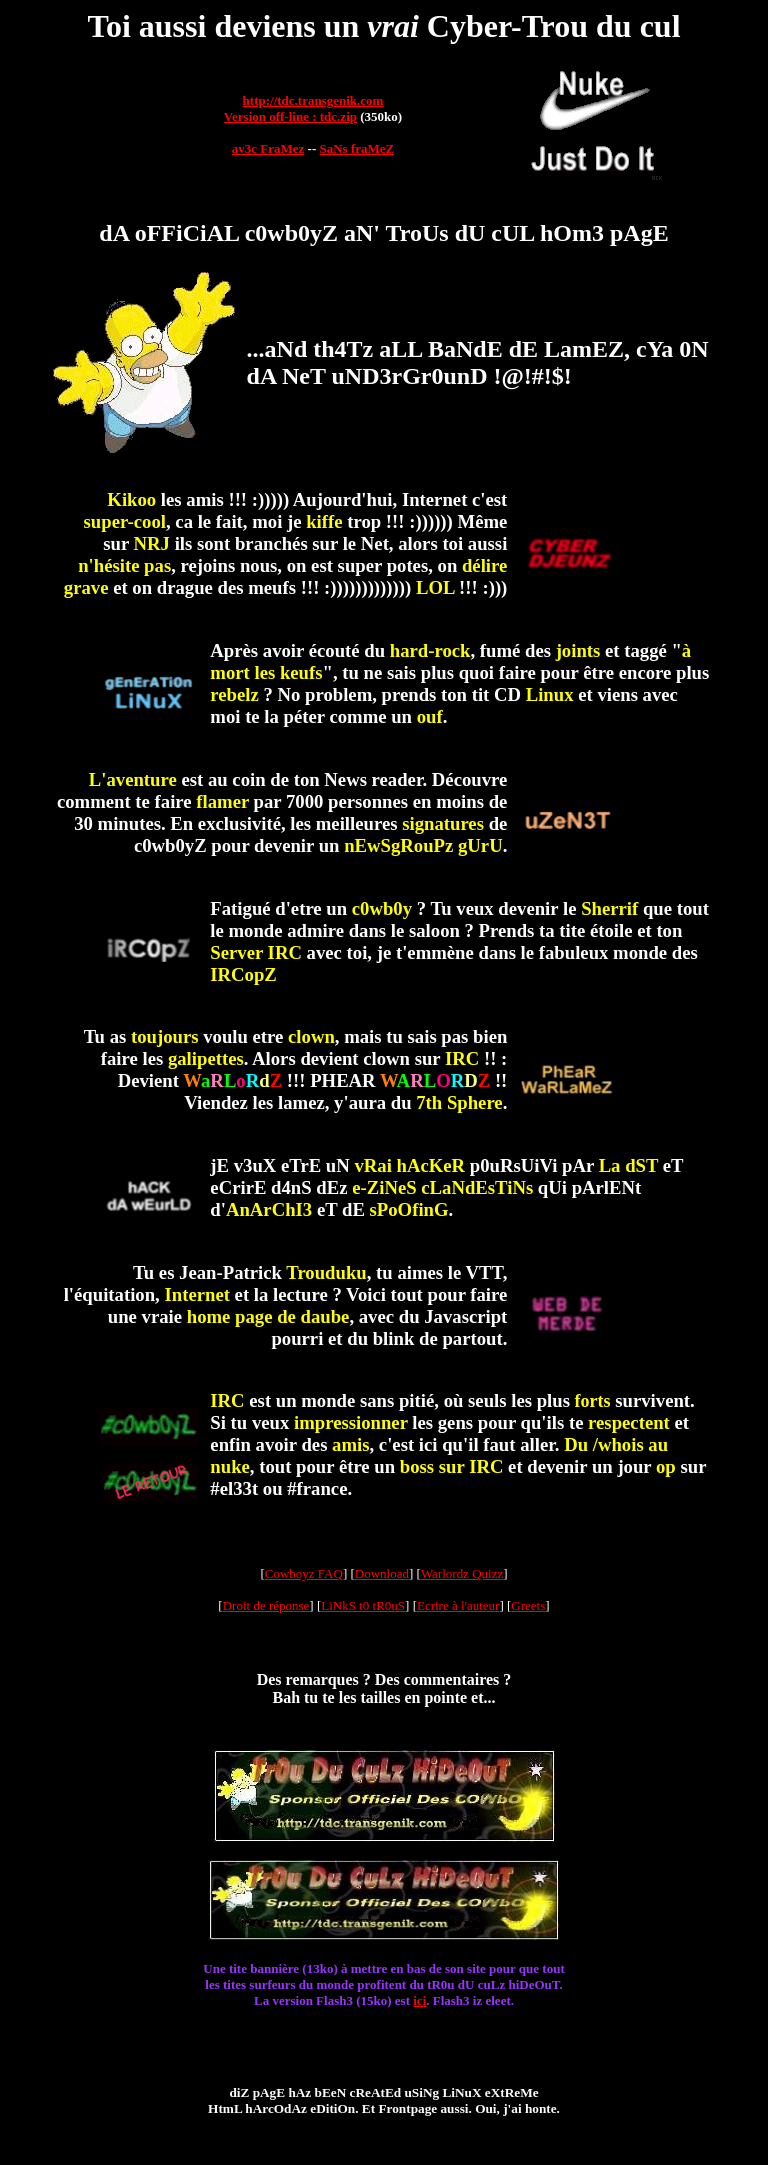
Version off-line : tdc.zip (290, 116)
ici (419, 2000)
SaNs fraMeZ (356, 148)
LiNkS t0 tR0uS (363, 1605)
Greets (528, 1605)
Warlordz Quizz (462, 1573)
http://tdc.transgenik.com (313, 100)
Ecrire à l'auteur (458, 1605)
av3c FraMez (268, 148)
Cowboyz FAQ (304, 1573)
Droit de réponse (266, 1605)
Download (382, 1573)
